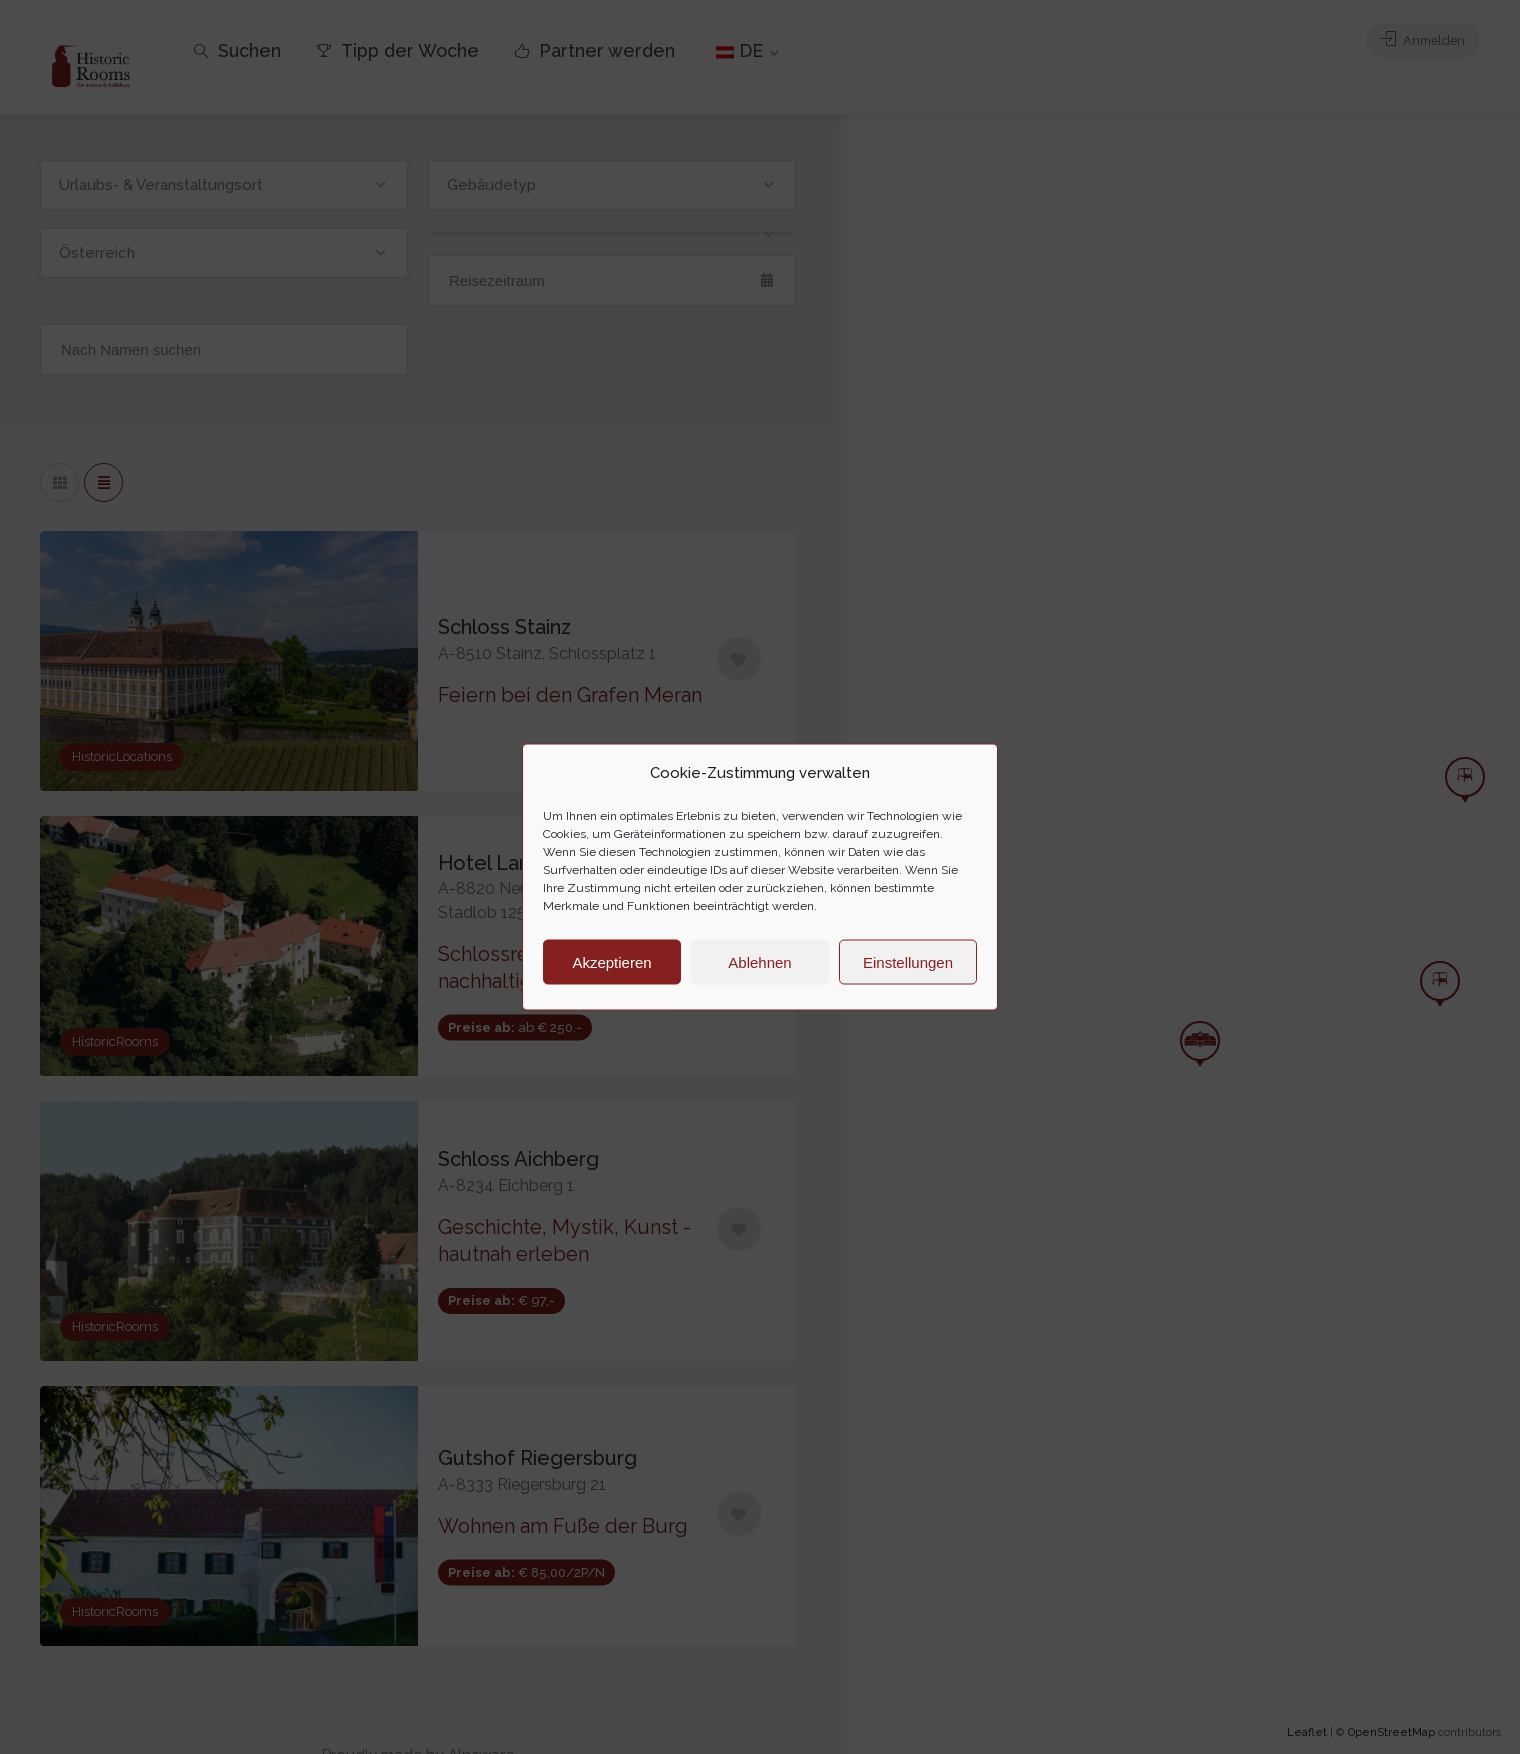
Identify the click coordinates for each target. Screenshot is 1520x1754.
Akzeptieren (611, 961)
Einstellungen (908, 961)
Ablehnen (759, 961)
